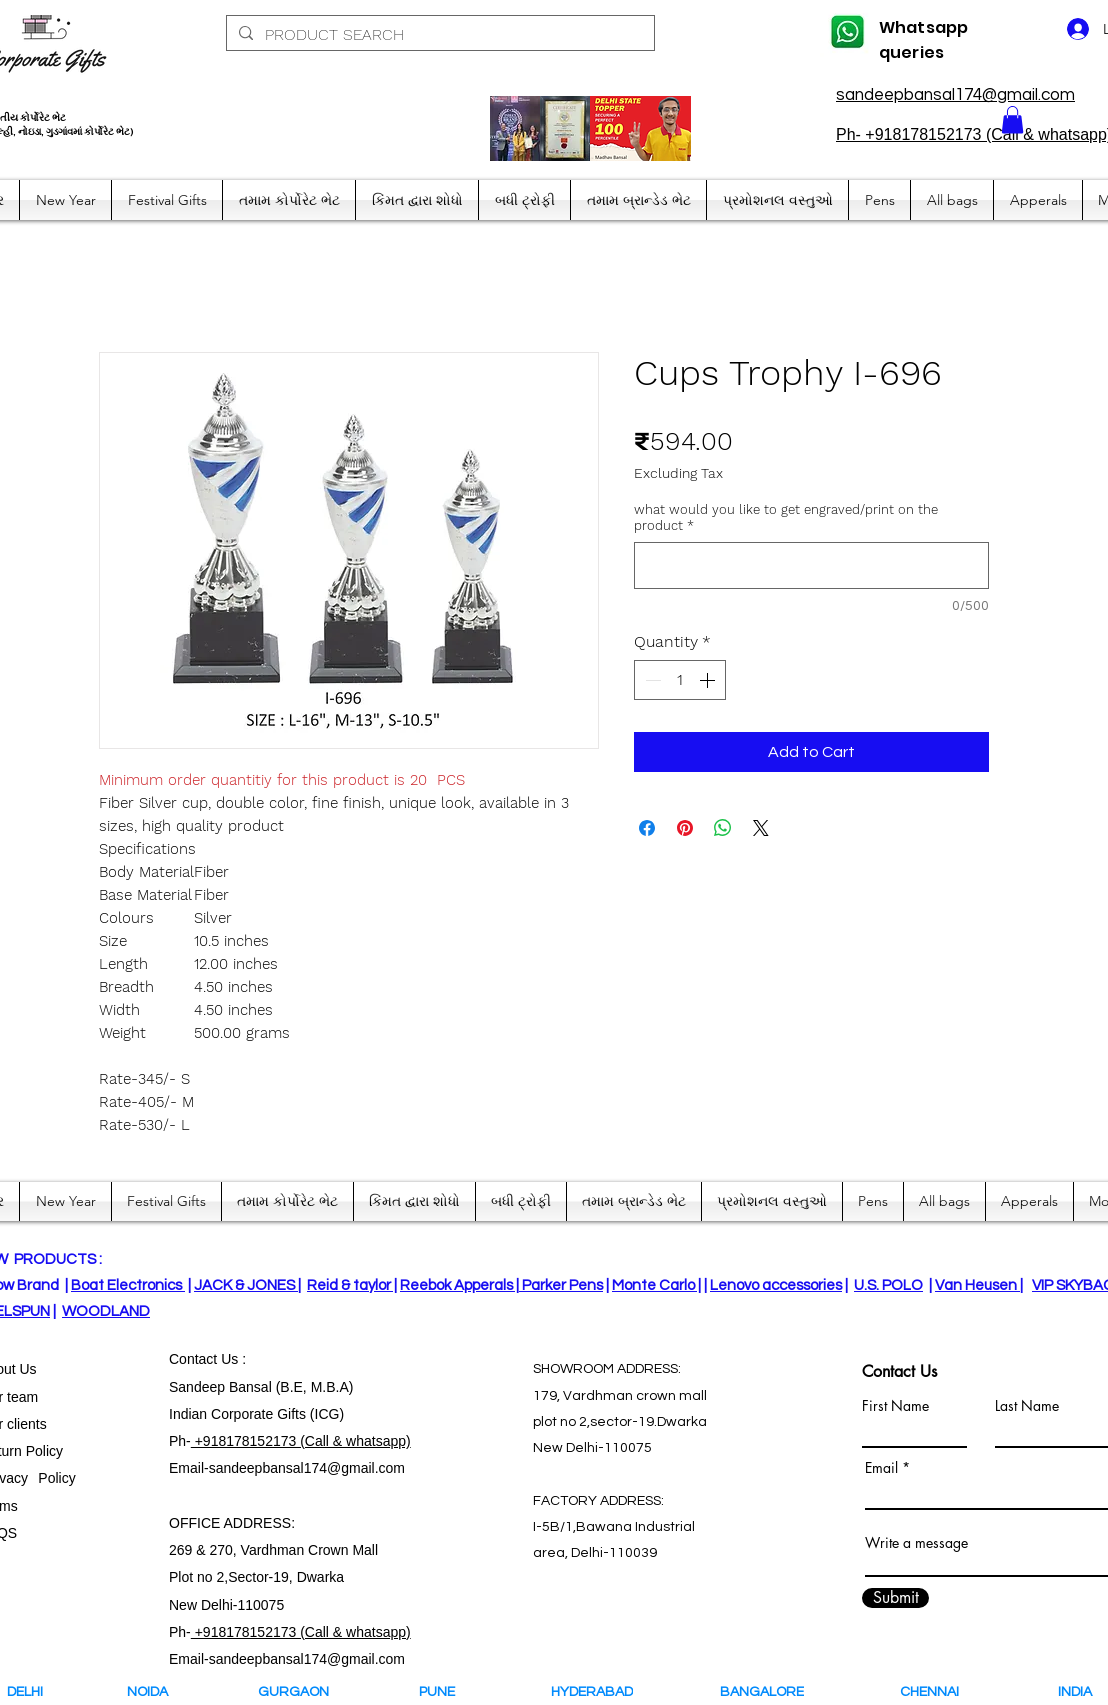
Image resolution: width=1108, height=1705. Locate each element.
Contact (195, 1359)
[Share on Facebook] (647, 828)
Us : (233, 1359)
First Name (895, 1406)
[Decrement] (651, 680)
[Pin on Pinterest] (685, 828)
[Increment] (709, 680)
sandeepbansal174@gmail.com (955, 95)
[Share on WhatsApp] (723, 828)
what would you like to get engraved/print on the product (786, 517)
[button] (1012, 119)
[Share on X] (761, 828)
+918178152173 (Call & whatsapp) (301, 1441)
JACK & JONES (246, 1285)
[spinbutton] (680, 680)
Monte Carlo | (656, 1285)
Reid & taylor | (352, 1285)
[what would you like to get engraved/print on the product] (811, 565)
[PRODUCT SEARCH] (438, 35)
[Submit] (895, 1598)
